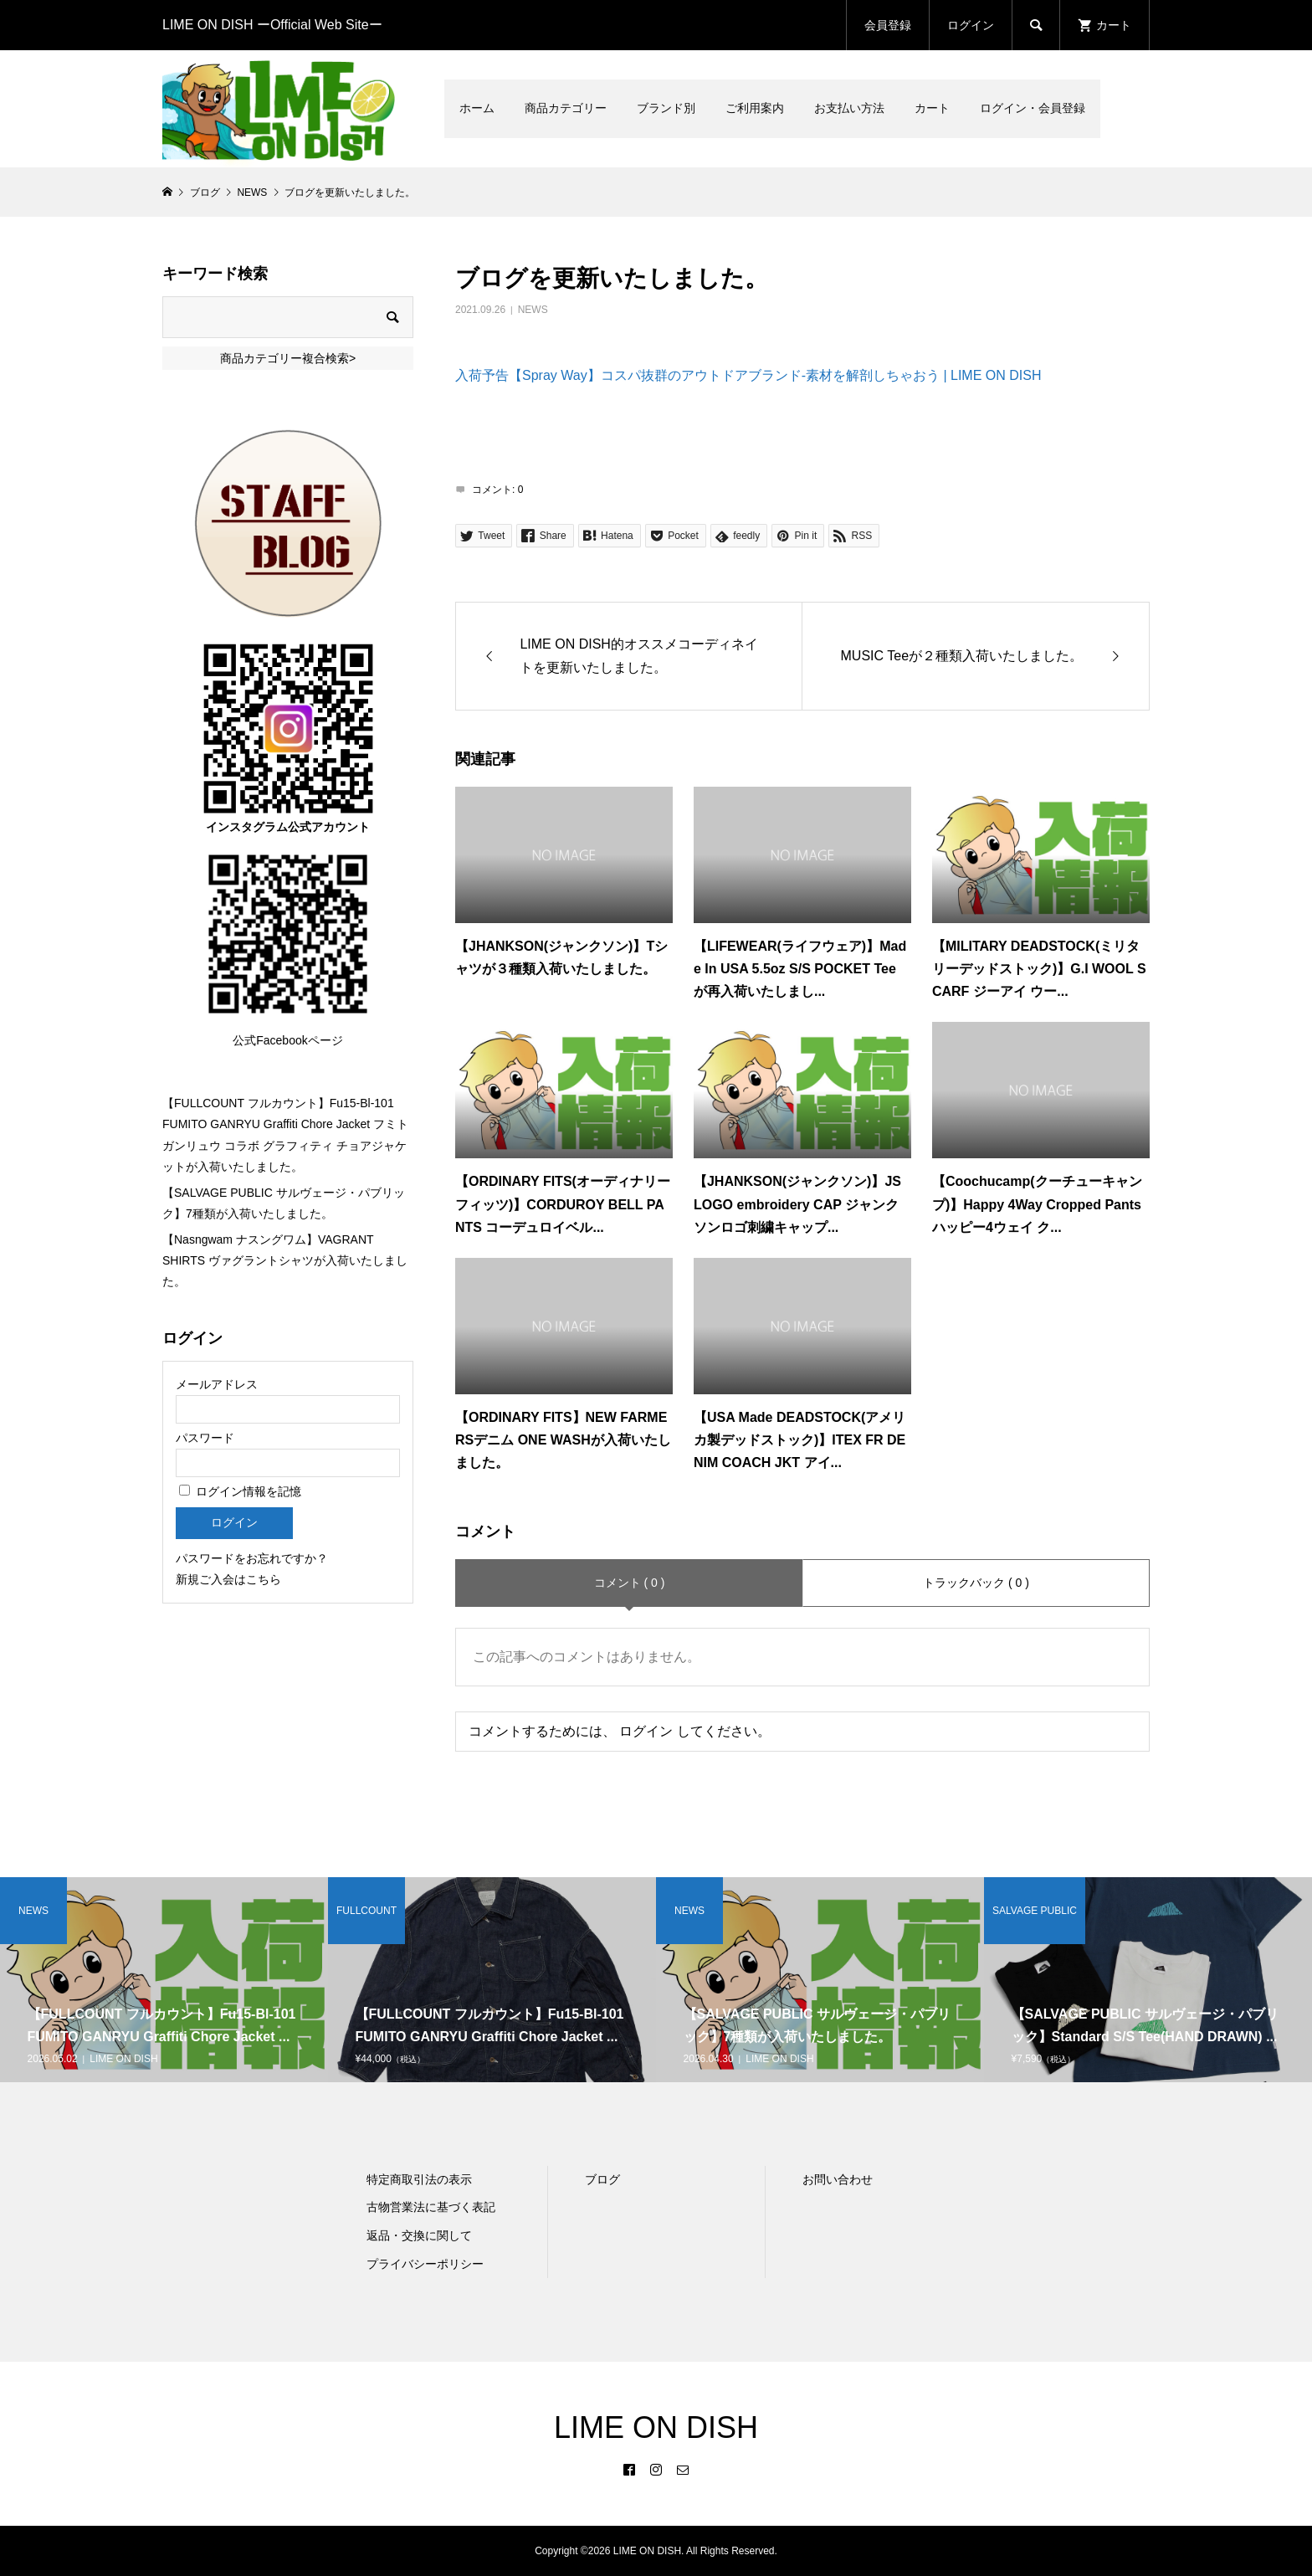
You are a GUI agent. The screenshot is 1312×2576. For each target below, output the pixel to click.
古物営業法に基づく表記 (430, 2207)
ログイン (970, 25)
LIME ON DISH (656, 2427)
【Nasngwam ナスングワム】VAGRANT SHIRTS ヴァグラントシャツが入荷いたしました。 (284, 1260)
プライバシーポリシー (425, 2264)
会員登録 (887, 25)
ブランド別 (666, 108)
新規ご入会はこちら (228, 1579)
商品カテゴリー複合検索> (288, 358)
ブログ (602, 2179)
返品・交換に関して (419, 2235)
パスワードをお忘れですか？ (252, 1558)
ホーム (477, 108)
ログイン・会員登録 (1032, 108)
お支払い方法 (849, 108)
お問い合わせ (837, 2179)
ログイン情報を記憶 (240, 1491)
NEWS (533, 310)
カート (932, 108)
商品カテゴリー (566, 108)
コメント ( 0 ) (629, 1582)
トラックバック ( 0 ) (976, 1582)
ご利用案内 (754, 108)
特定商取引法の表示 (419, 2179)
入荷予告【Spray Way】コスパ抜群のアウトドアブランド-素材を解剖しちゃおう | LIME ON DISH (748, 375)
